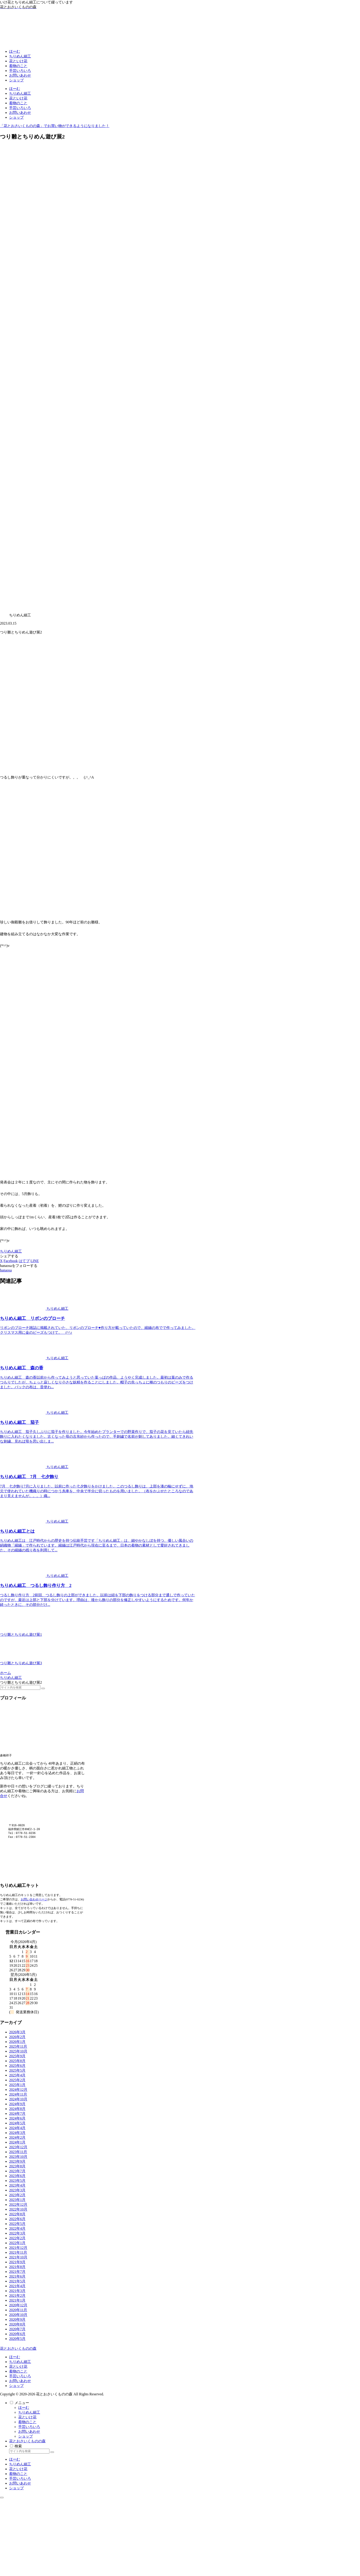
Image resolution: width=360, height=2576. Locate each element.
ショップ (16, 2388)
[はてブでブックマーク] (24, 1261)
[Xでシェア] (1, 1261)
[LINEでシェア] (35, 1261)
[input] (20, 1687)
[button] (43, 1688)
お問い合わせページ (34, 1902)
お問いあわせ (20, 2383)
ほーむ (14, 2359)
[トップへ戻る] (2, 2500)
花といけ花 (18, 2369)
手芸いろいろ (20, 2379)
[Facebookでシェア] (11, 1261)
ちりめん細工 (11, 1251)
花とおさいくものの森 (27, 2444)
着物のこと (18, 2374)
